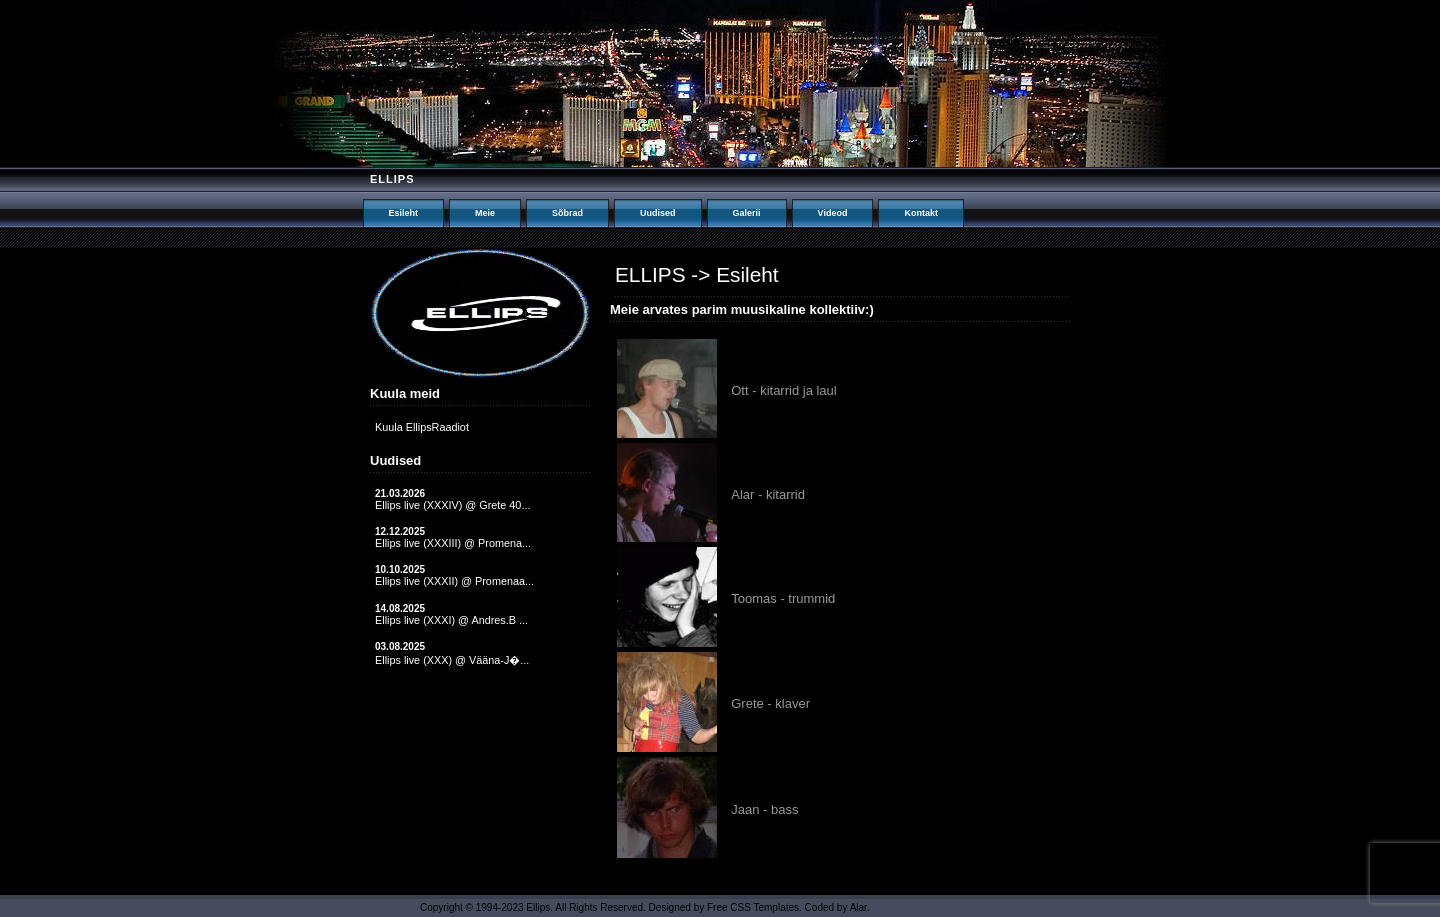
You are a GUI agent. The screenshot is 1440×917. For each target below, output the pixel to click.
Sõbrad (567, 213)
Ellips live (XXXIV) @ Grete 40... (452, 505)
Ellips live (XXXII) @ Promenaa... (454, 581)
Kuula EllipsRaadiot (422, 427)
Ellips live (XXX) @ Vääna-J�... (452, 660)
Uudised (658, 213)
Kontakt (921, 213)
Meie (485, 213)
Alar (858, 907)
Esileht (404, 213)
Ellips (392, 179)
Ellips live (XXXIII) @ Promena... (453, 543)
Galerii (747, 213)
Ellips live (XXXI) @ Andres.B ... (451, 620)
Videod (833, 213)
